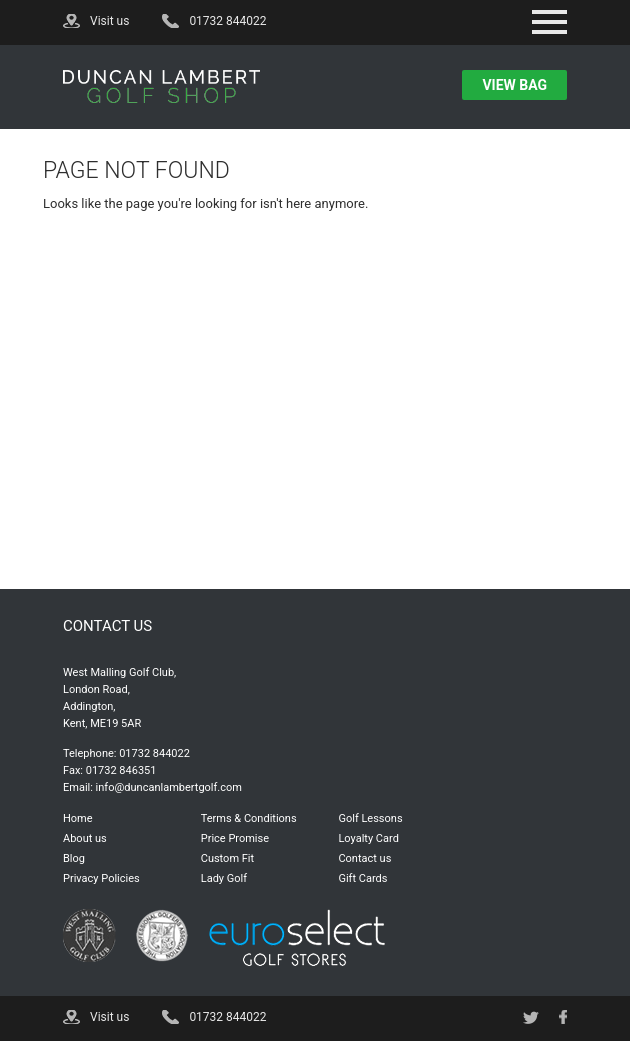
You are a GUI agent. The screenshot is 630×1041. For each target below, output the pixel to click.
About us (85, 838)
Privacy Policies (101, 878)
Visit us (109, 21)
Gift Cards (362, 878)
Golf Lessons (370, 818)
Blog (74, 858)
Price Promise (235, 838)
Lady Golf (224, 878)
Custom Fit (227, 858)
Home (78, 818)
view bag (514, 85)
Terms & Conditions (249, 818)
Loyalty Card (368, 838)
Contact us (364, 858)
